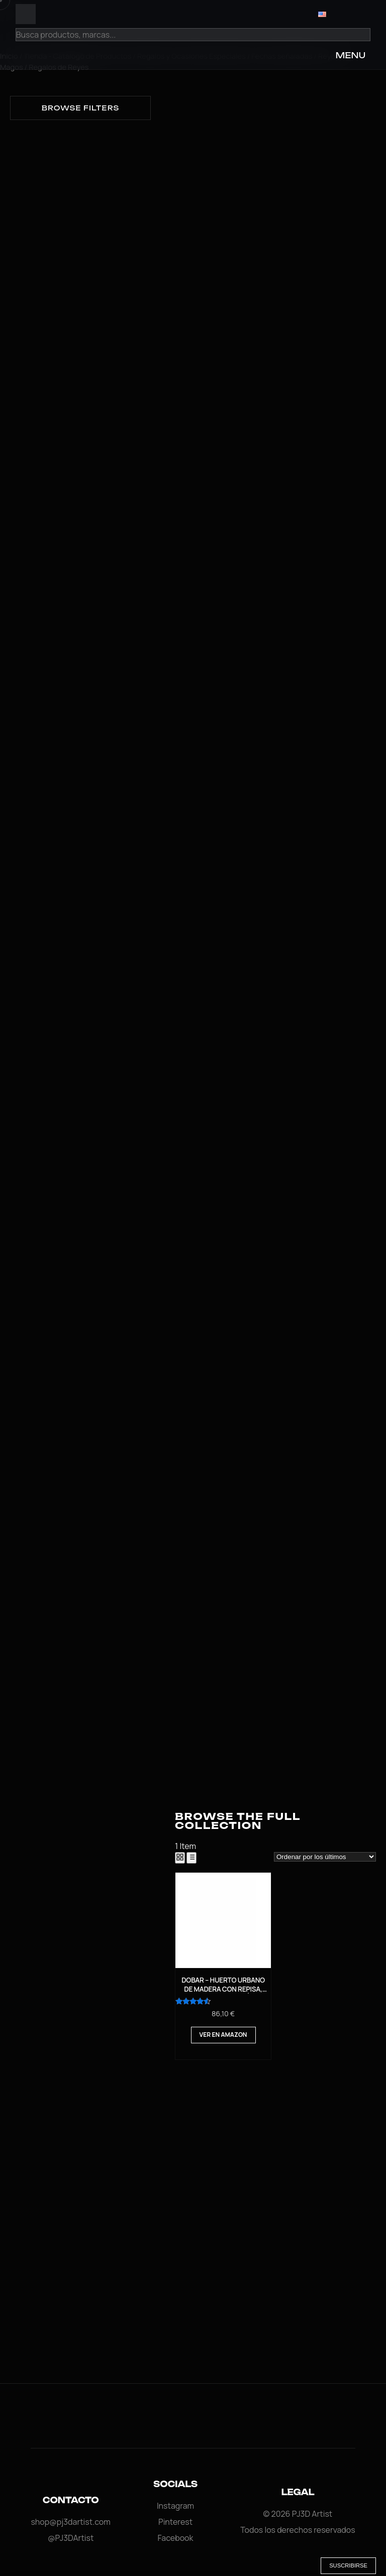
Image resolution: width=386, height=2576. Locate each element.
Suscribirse (348, 2565)
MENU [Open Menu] (350, 55)
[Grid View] (180, 1858)
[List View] (191, 1858)
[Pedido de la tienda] (325, 1857)
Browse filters (81, 108)
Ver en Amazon (223, 2034)
